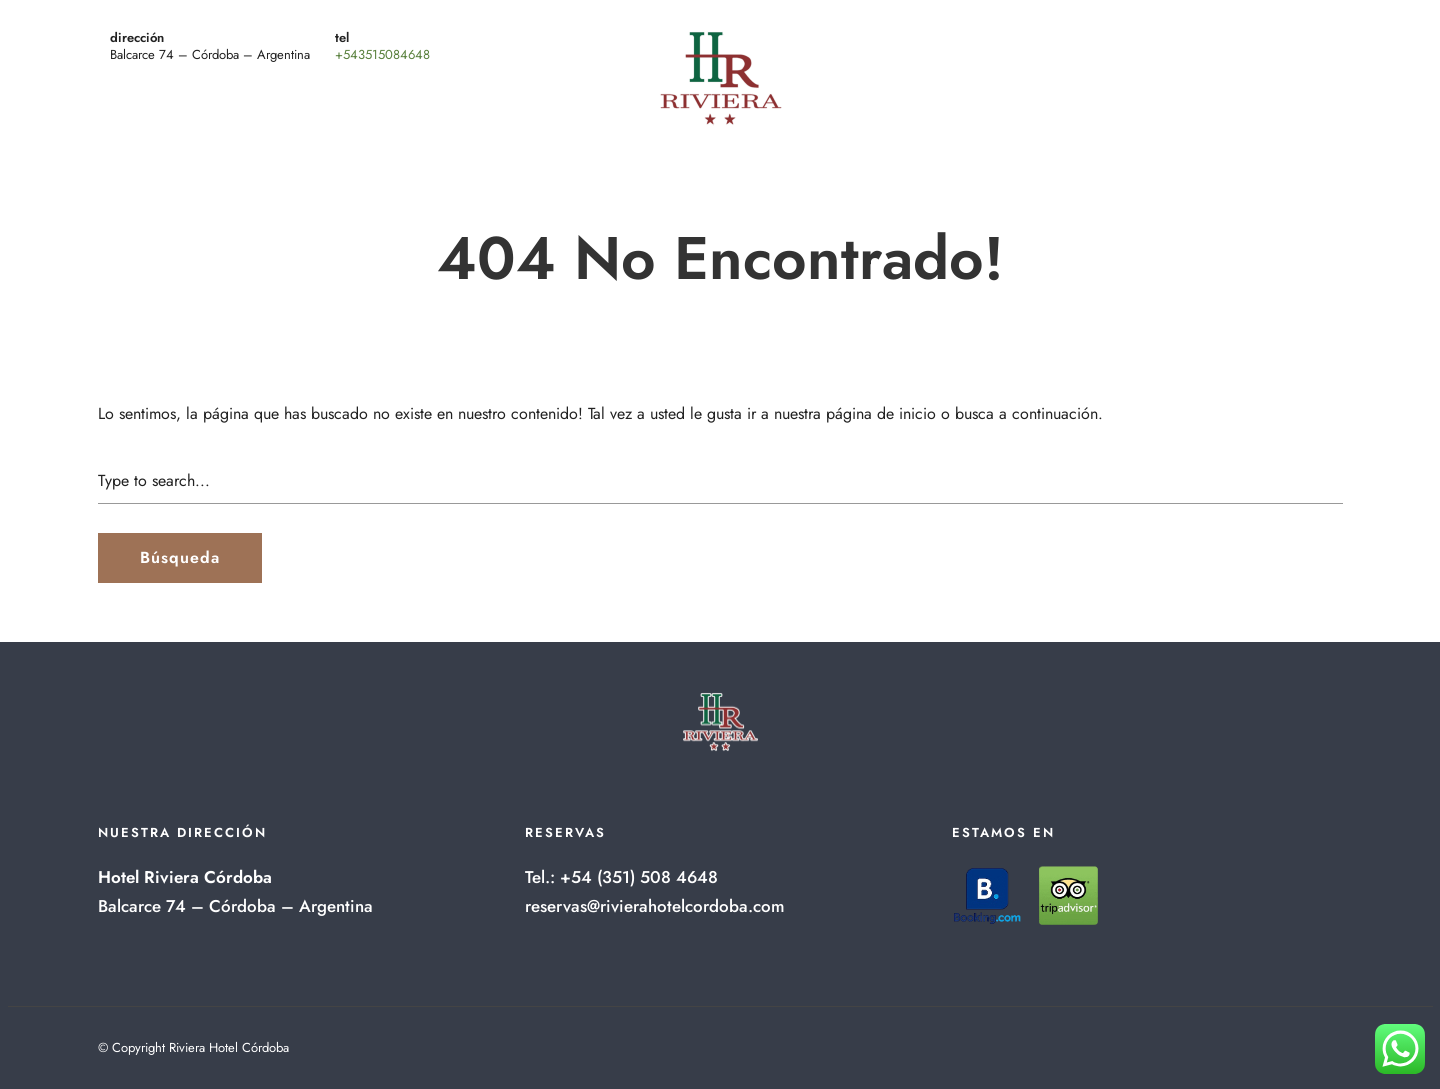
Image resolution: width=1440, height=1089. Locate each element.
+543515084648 (382, 54)
